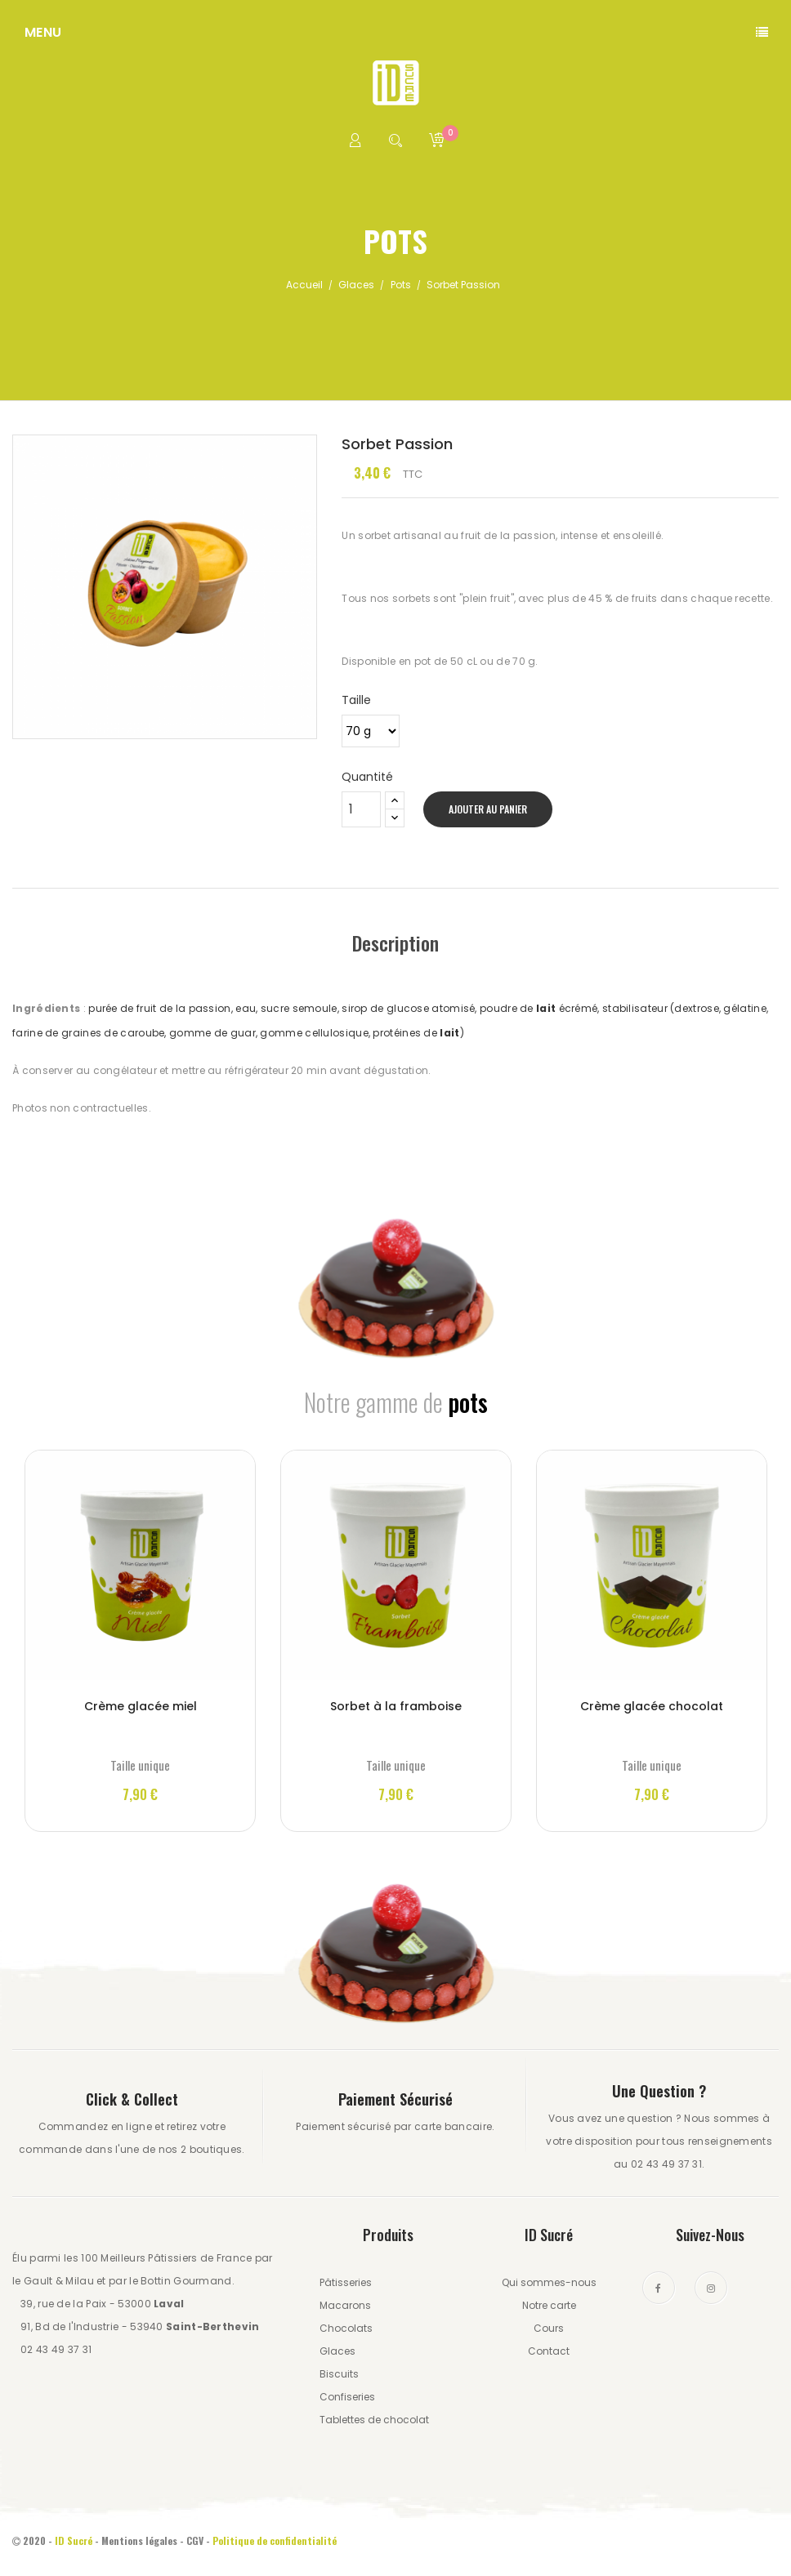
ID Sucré (73, 2540)
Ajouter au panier (488, 809)
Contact (549, 2351)
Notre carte (549, 2305)
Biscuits (339, 2374)
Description (395, 942)
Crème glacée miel (140, 1706)
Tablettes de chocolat (374, 2420)
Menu (43, 32)
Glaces (337, 2351)
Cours (549, 2328)
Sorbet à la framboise (396, 1706)
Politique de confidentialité (275, 2540)
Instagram (711, 2287)
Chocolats (346, 2328)
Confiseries (347, 2397)
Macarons (345, 2305)
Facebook (658, 2287)
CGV (194, 2540)
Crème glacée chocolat (651, 1706)
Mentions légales (139, 2540)
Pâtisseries (346, 2282)
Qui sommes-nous (549, 2282)
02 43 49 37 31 (56, 2349)
